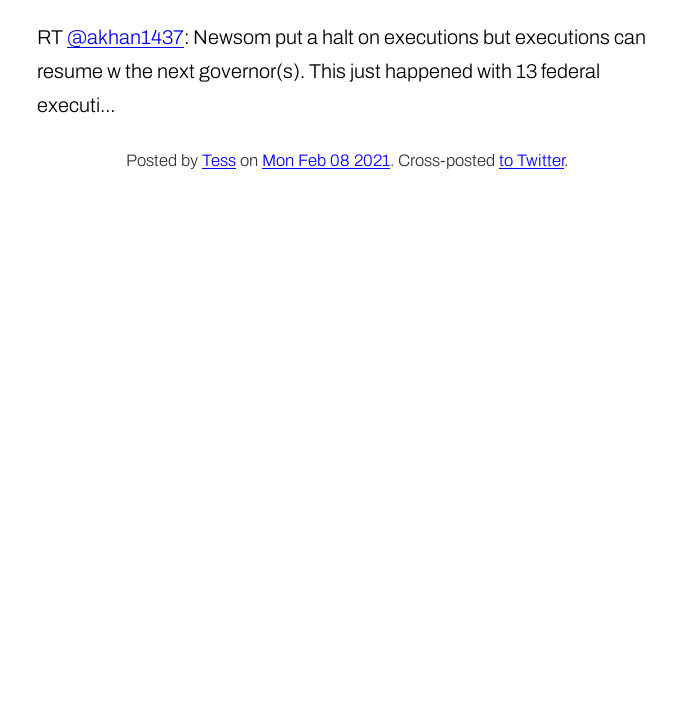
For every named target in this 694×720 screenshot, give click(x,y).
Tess (219, 160)
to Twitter (531, 160)
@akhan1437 (125, 37)
